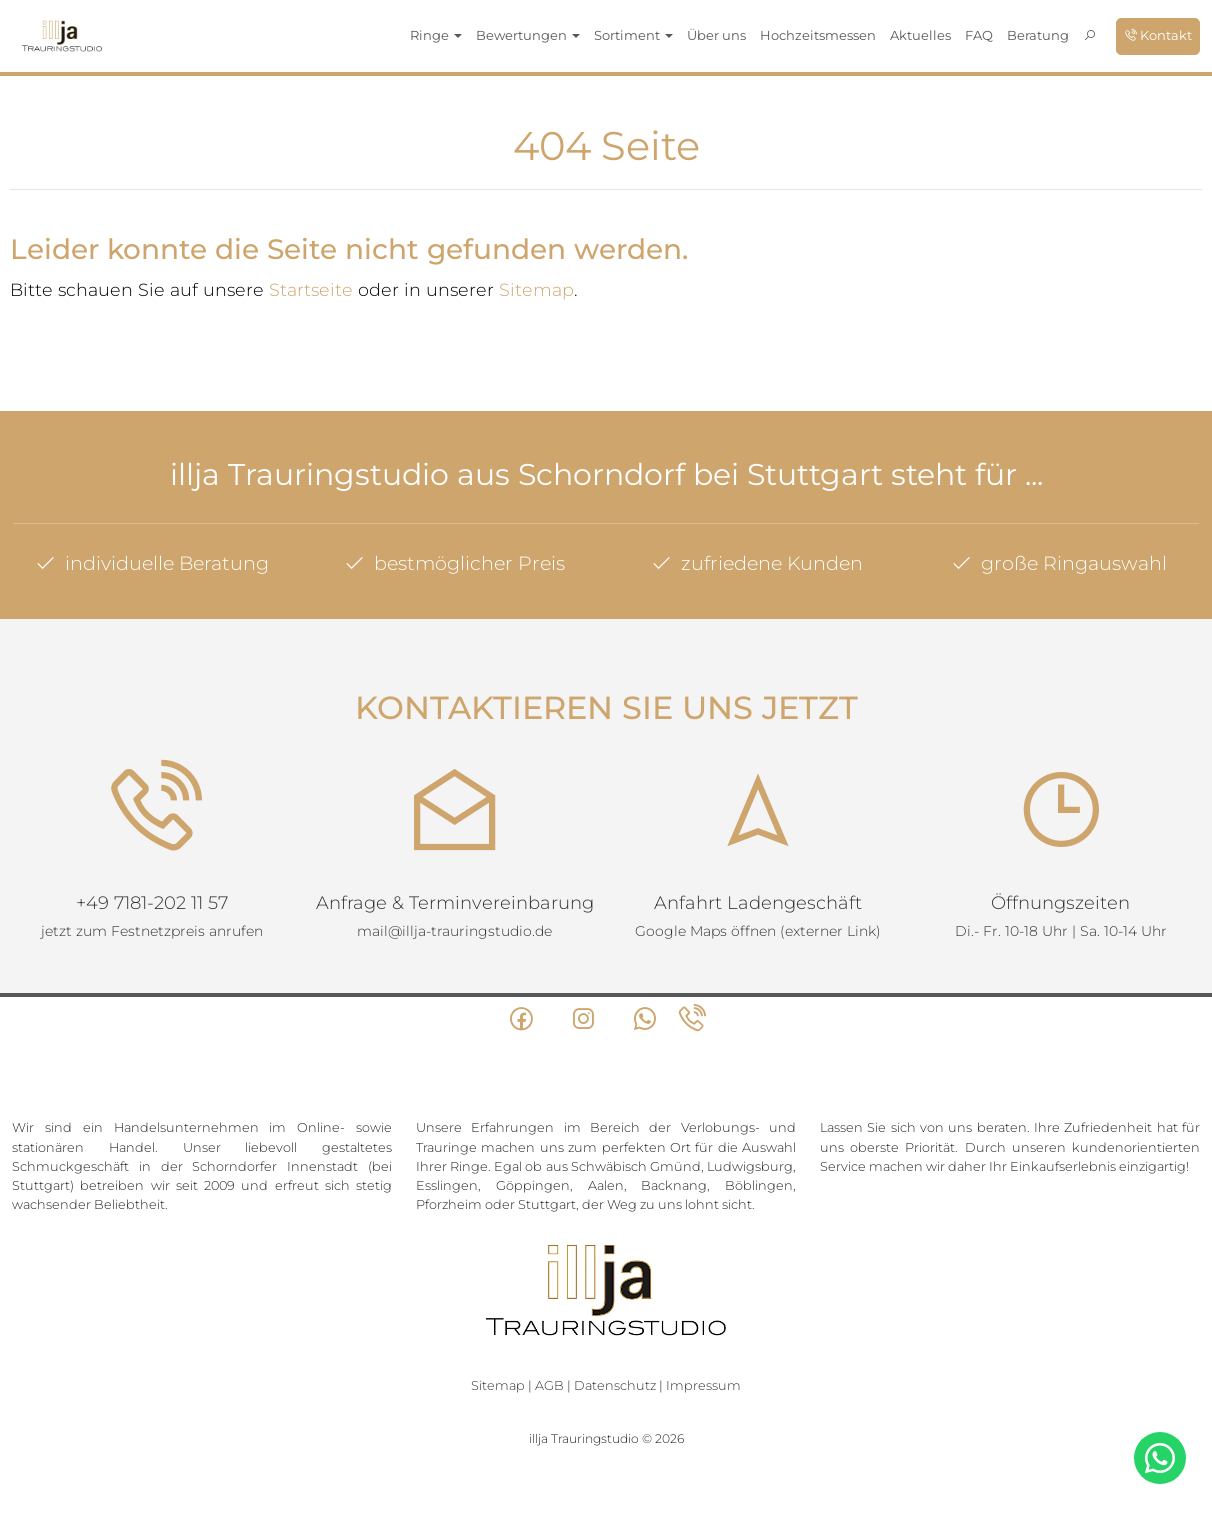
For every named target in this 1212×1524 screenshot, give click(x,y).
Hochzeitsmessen (818, 35)
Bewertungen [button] (528, 35)
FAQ (979, 35)
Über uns (716, 35)
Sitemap (536, 289)
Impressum (703, 1385)
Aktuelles (920, 35)
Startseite (311, 289)
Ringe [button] (436, 35)
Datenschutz (615, 1385)
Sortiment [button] (633, 35)
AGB (549, 1385)
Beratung (1038, 35)
